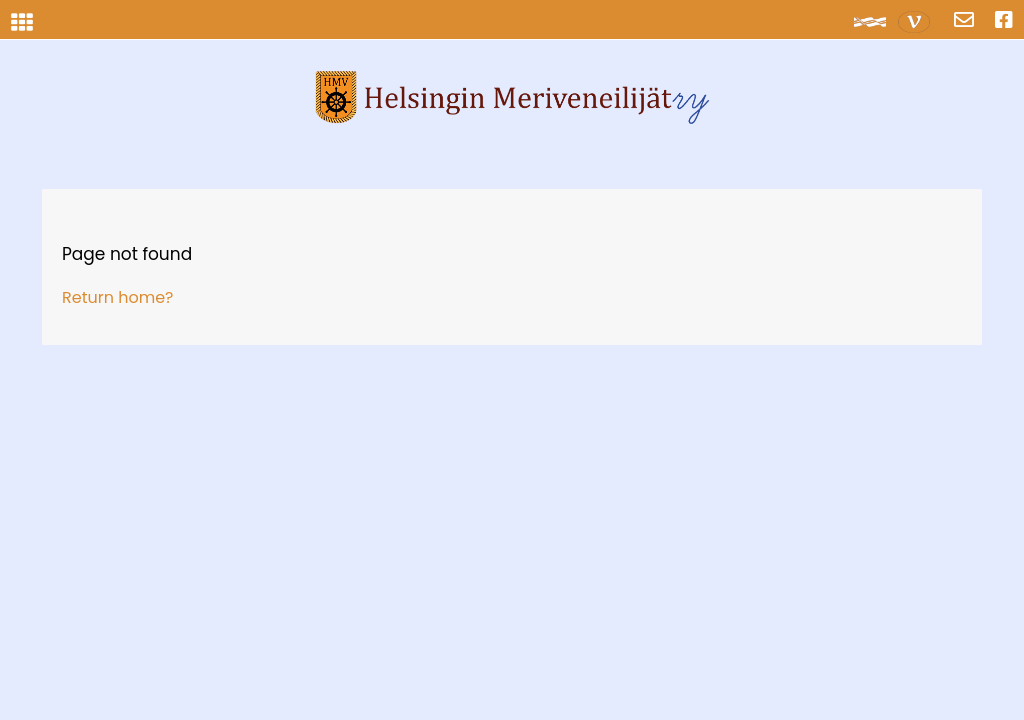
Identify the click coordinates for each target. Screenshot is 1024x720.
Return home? (117, 297)
